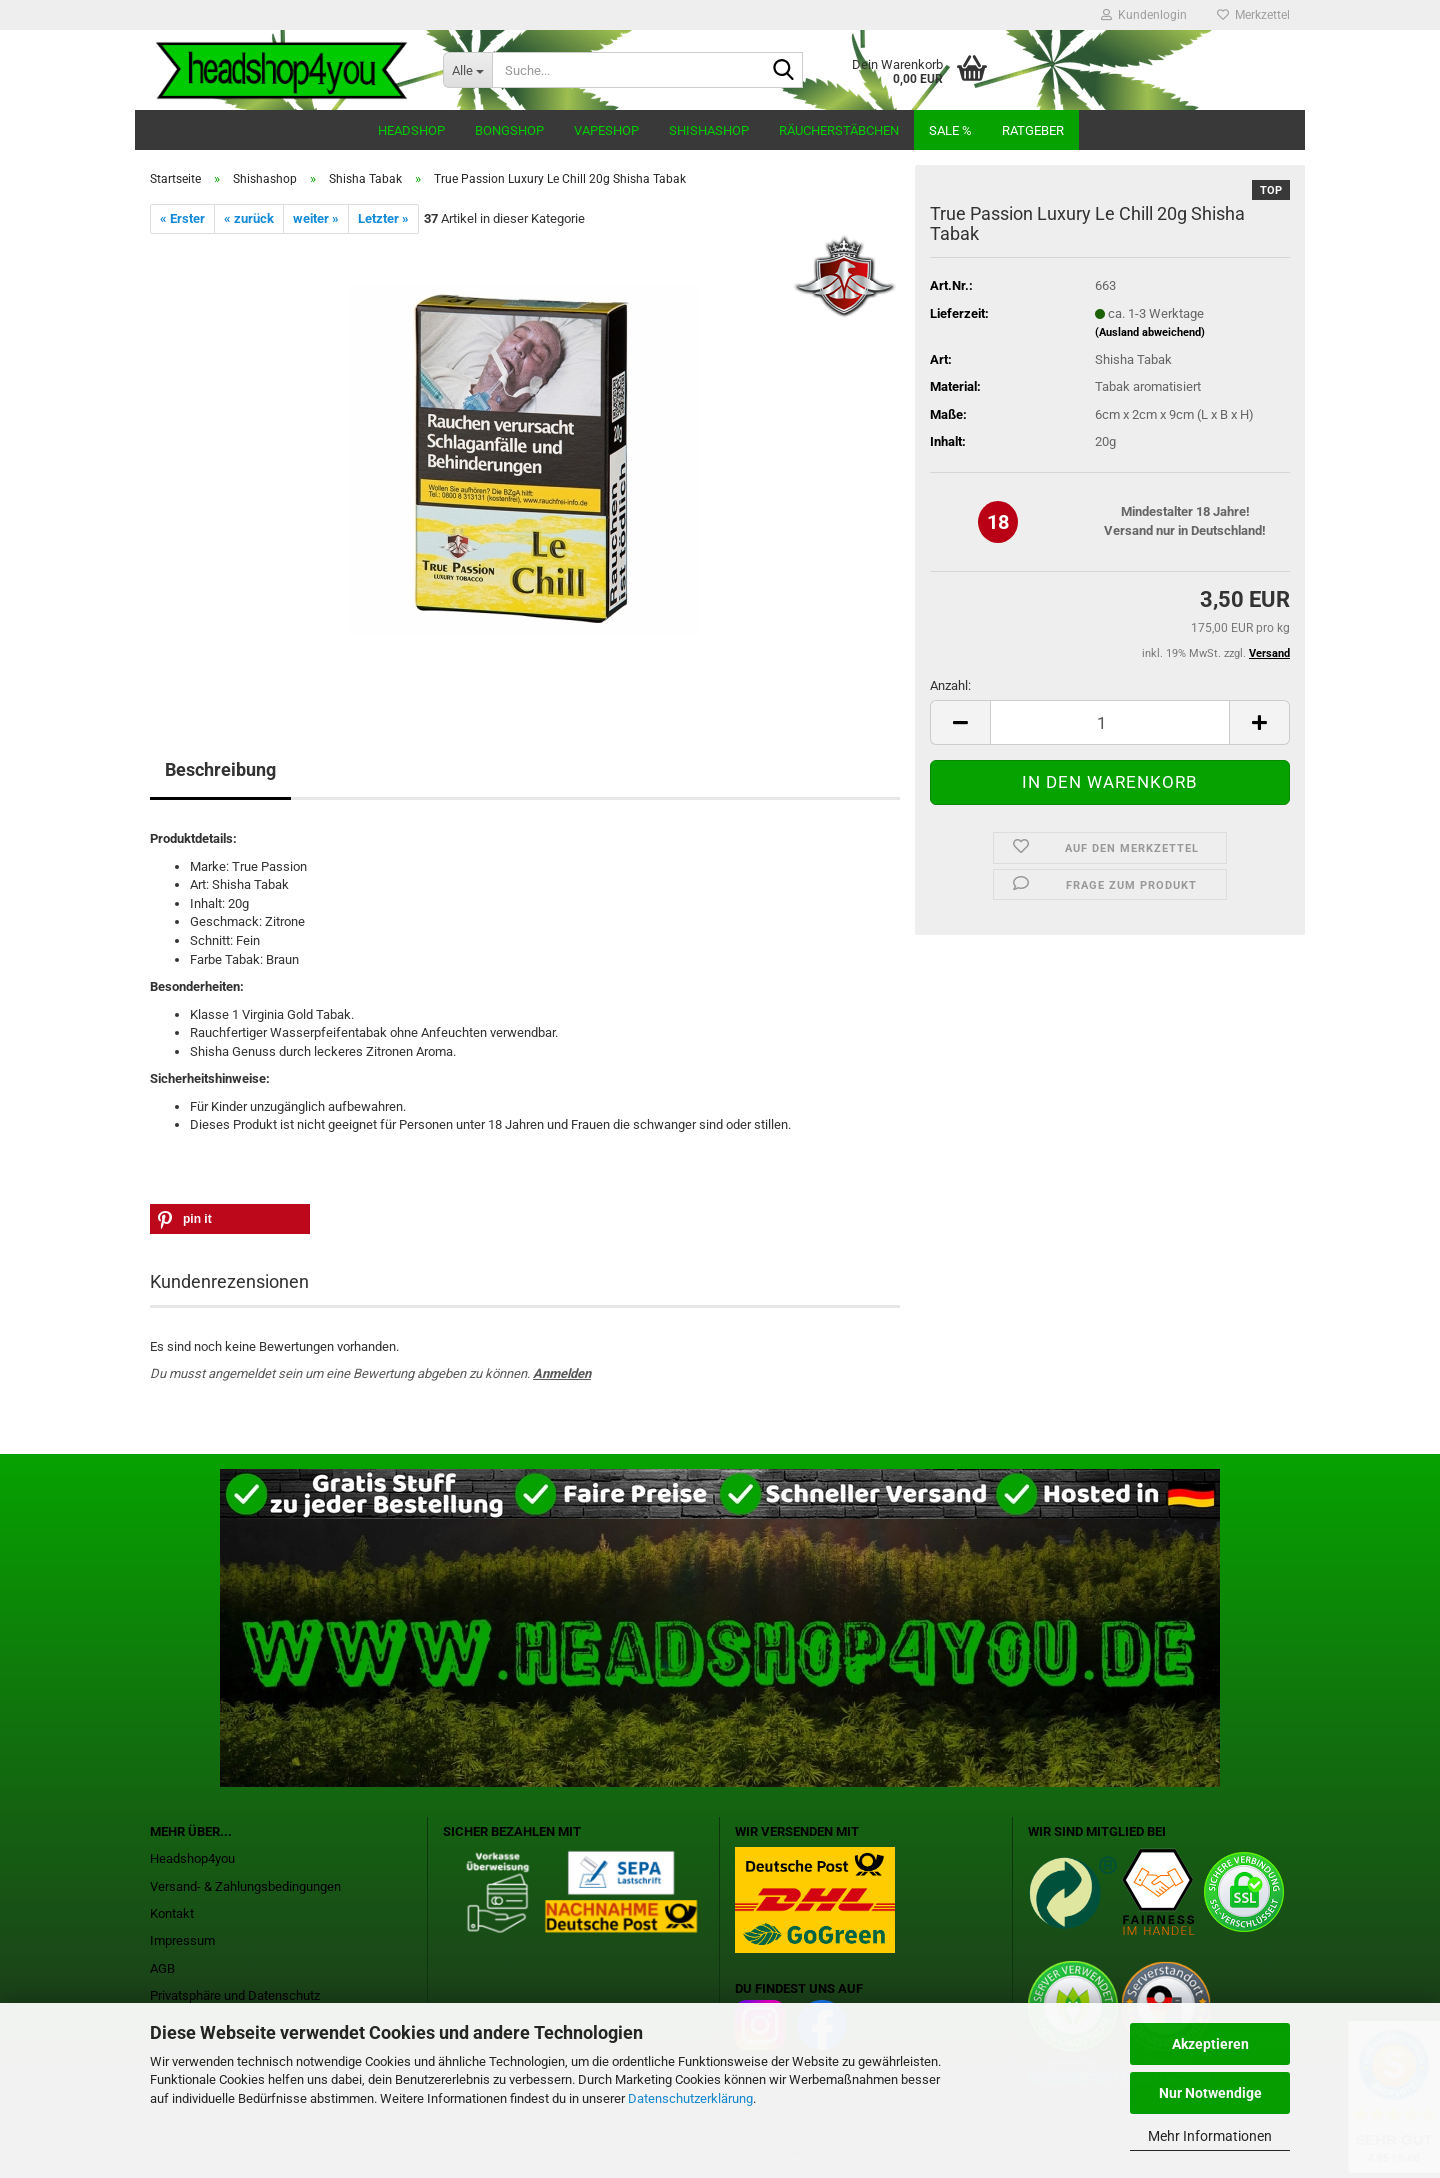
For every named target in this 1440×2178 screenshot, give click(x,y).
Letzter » (383, 218)
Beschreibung (220, 769)
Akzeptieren (1210, 2044)
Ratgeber (1033, 130)
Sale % (950, 130)
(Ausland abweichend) (1150, 332)
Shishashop (709, 130)
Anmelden (562, 1373)
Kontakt (172, 1913)
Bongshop (509, 130)
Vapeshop (606, 130)
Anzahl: (950, 685)
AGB (162, 1968)
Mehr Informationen (1210, 2136)
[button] (960, 722)
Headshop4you (192, 1858)
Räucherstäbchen (839, 130)
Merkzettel (1253, 15)
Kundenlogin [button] (1144, 15)
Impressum (182, 1940)
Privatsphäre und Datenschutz (235, 1995)
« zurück (249, 218)
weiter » (316, 218)
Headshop (411, 130)
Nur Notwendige (1210, 2093)
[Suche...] (467, 70)
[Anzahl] (1110, 722)
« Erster (182, 218)
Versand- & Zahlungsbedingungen (245, 1886)
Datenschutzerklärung (690, 2098)
